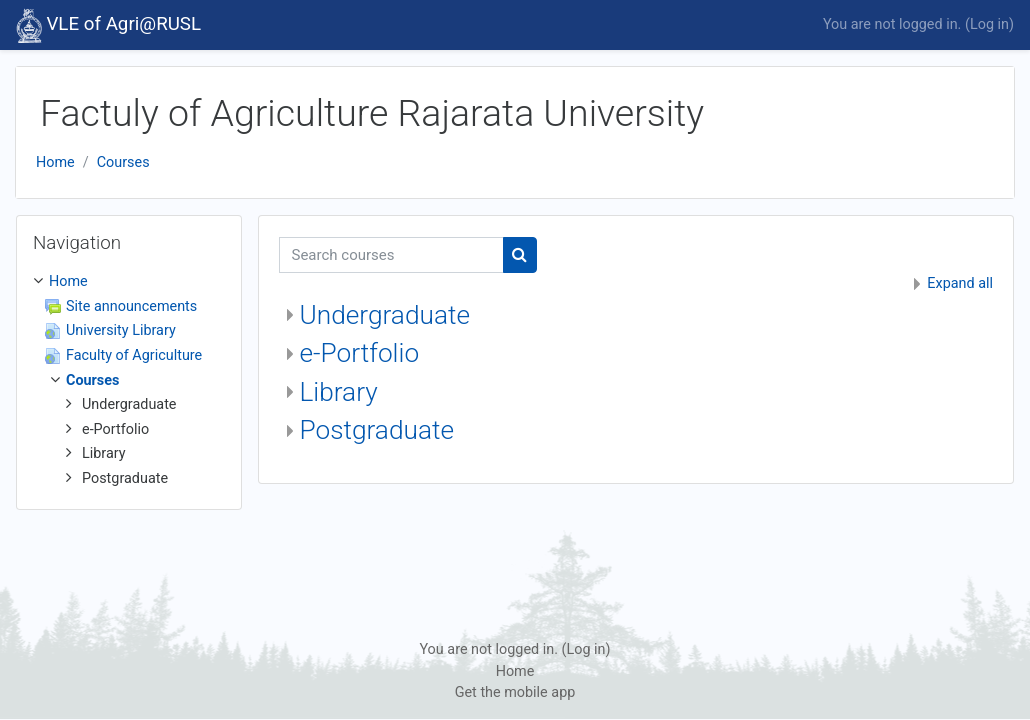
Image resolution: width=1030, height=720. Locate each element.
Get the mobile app (515, 692)
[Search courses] (391, 255)
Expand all (960, 283)
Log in (989, 24)
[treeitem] (129, 380)
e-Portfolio (360, 353)
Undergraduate (385, 315)
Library (339, 392)
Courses (123, 162)
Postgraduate (377, 430)
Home (55, 162)
